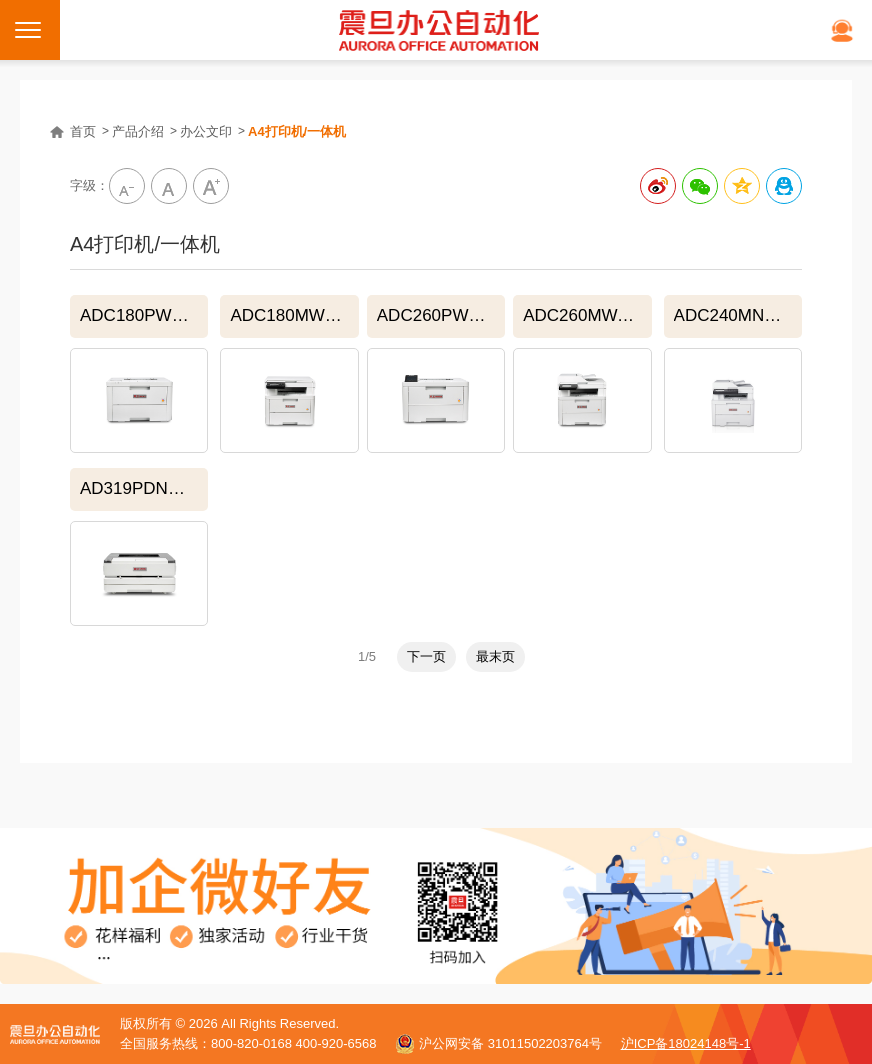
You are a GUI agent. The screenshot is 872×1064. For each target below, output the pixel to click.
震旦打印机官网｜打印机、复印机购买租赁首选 (439, 30)
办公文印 (206, 131)
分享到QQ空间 (742, 186)
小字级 (127, 186)
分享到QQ (784, 186)
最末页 (495, 656)
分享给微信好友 (700, 186)
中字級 (169, 186)
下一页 (426, 656)
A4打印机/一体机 (297, 131)
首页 (83, 131)
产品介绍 (138, 131)
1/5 (367, 656)
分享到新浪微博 (658, 186)
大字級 (211, 186)
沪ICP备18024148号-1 (686, 1043)
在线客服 (842, 30)
